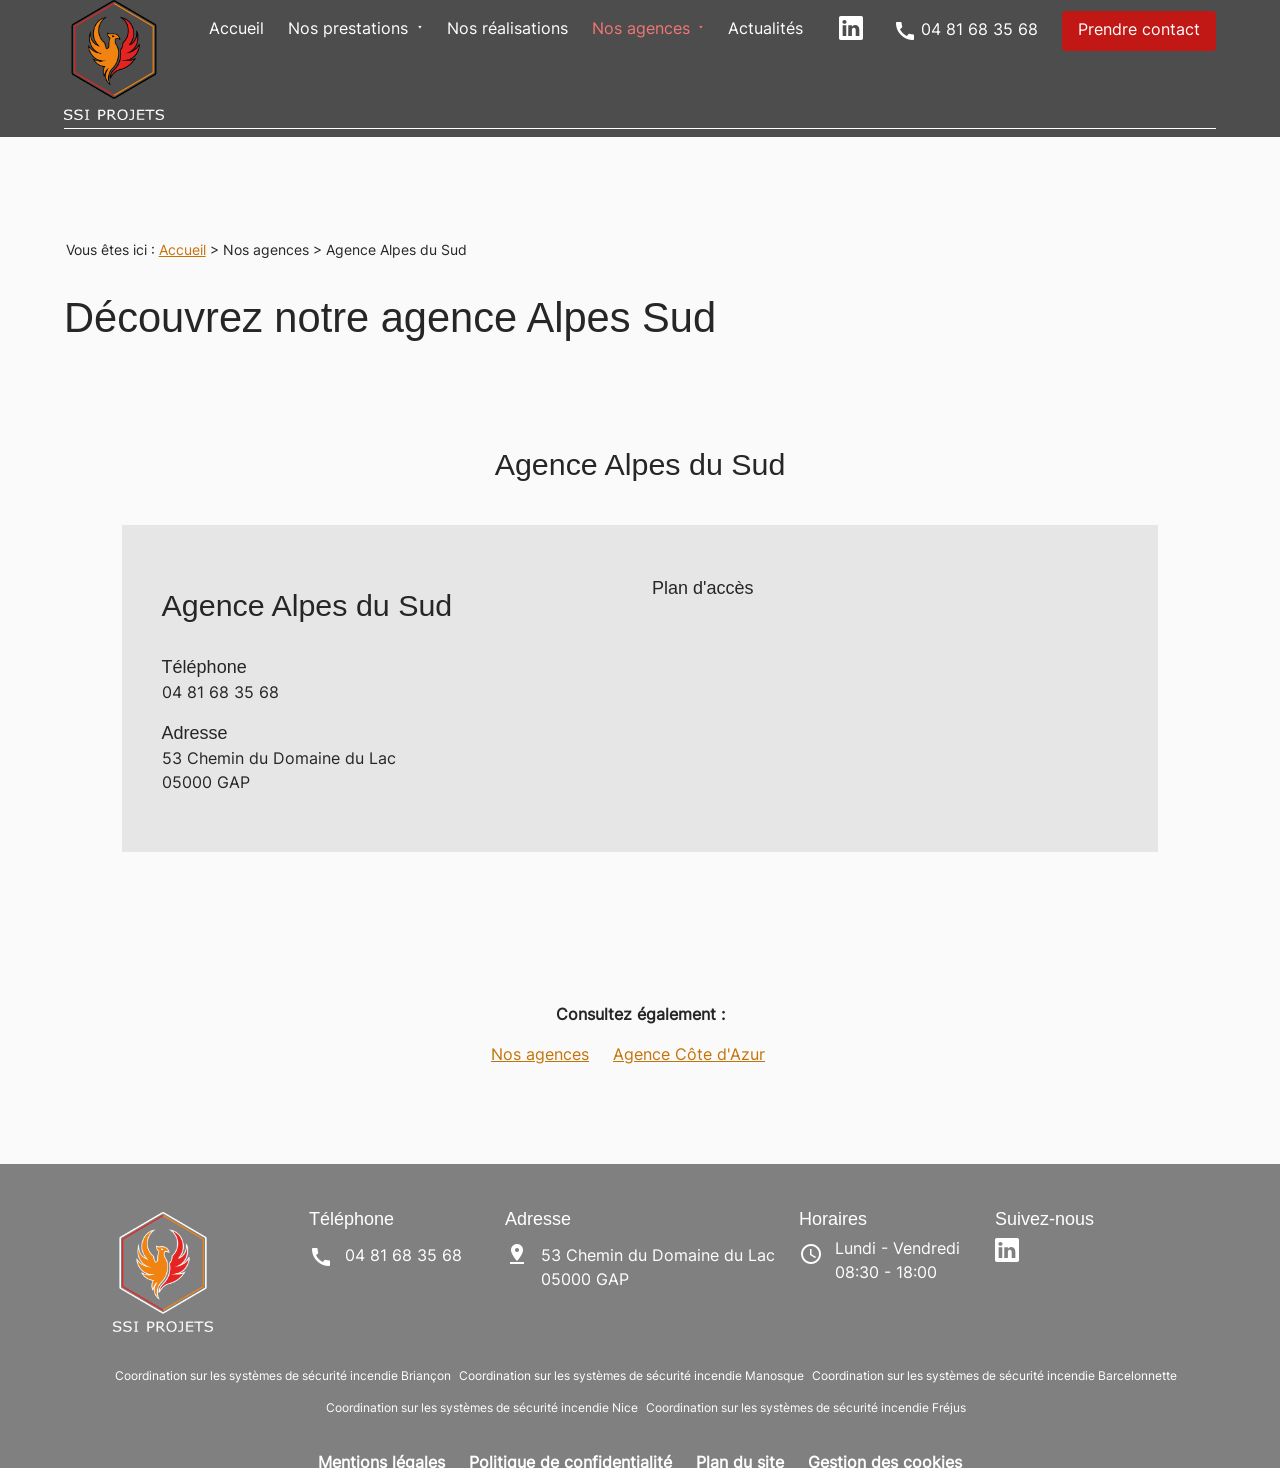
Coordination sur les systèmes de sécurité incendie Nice (482, 1369)
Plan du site (740, 1424)
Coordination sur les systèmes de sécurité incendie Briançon (283, 1337)
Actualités (765, 30)
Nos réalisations (507, 30)
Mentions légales (381, 1424)
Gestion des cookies (885, 1424)
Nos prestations (348, 30)
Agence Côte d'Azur (689, 1016)
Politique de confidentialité (570, 1424)
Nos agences (641, 30)
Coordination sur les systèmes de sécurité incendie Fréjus (806, 1369)
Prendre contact (1139, 31)
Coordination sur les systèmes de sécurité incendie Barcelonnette (994, 1337)
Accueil (236, 30)
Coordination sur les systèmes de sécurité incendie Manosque (631, 1337)
